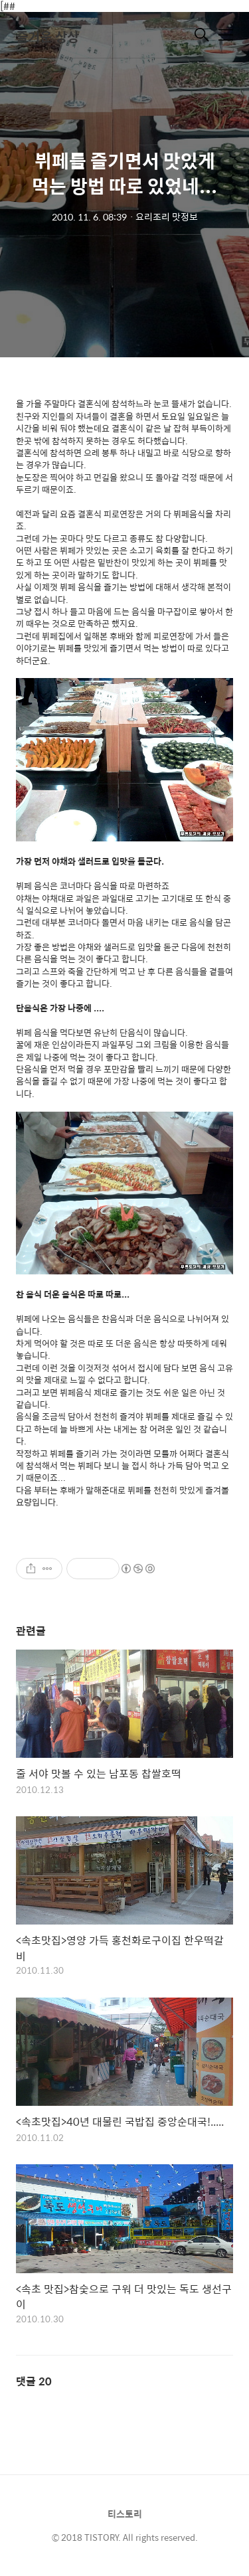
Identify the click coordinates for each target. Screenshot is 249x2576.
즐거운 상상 (47, 36)
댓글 (34, 2381)
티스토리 (125, 2513)
